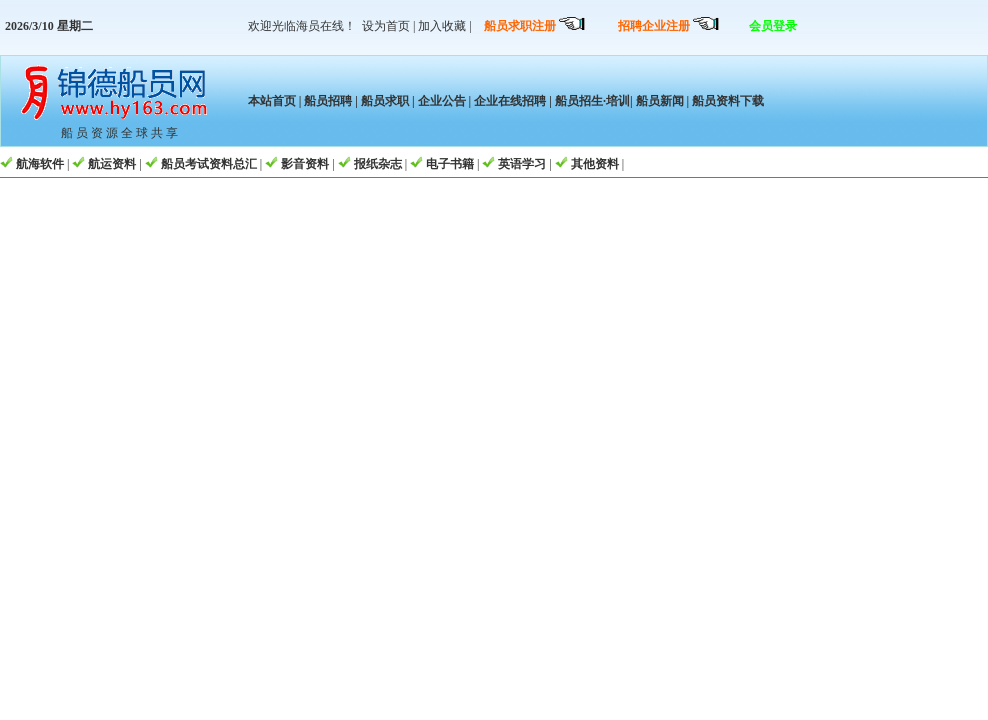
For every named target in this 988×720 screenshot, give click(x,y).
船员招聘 (328, 101)
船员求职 (385, 101)
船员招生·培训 (592, 101)
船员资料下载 (726, 101)
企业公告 (442, 101)
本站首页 (272, 101)
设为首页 (386, 26)
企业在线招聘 (510, 101)
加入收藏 (442, 26)
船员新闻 (660, 101)
